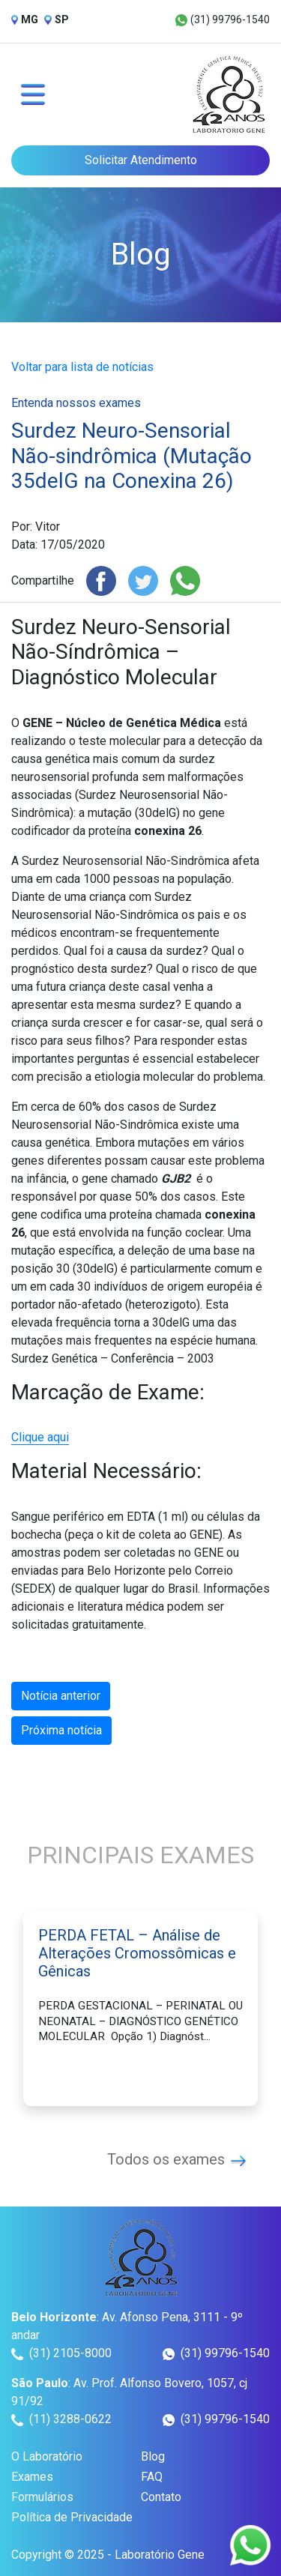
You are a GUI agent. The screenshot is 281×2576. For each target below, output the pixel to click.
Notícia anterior (60, 1696)
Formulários (42, 2497)
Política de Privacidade (72, 2517)
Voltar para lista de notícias (82, 367)
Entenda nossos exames (76, 403)
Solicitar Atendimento (141, 160)
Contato (161, 2497)
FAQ (152, 2477)
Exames (32, 2477)
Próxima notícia (61, 1730)
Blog (153, 2456)
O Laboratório (46, 2456)
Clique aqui (40, 1437)
